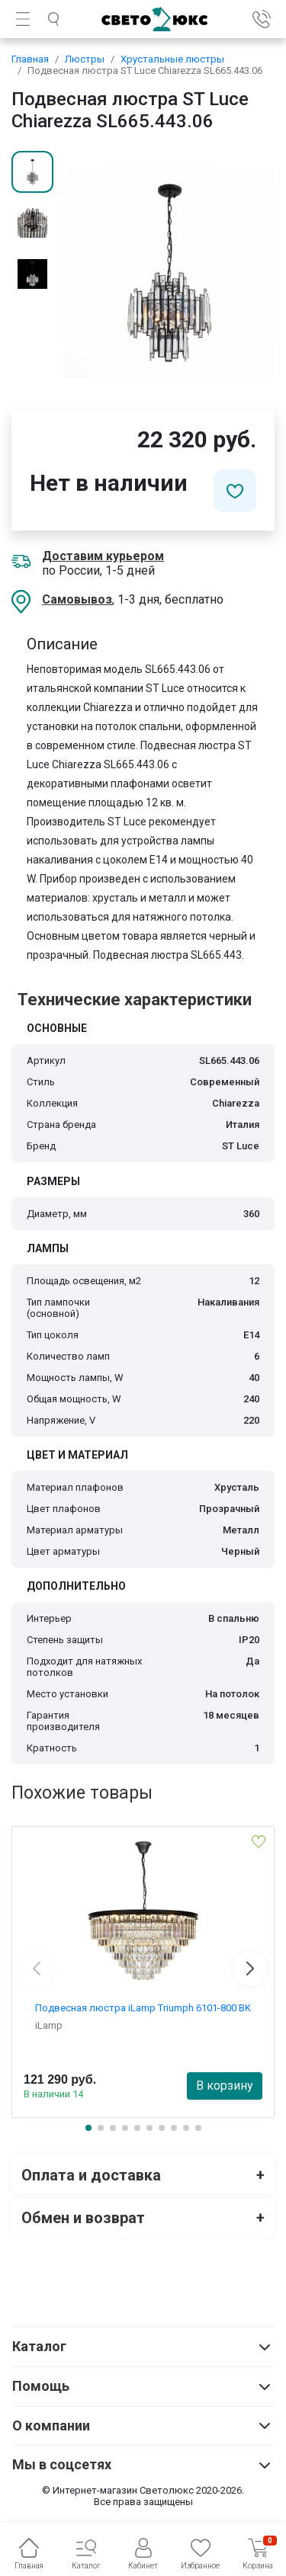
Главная (30, 59)
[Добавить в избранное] (235, 490)
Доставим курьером (103, 556)
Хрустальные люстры (172, 59)
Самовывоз (77, 599)
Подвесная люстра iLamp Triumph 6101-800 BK (143, 2008)
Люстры (84, 59)
